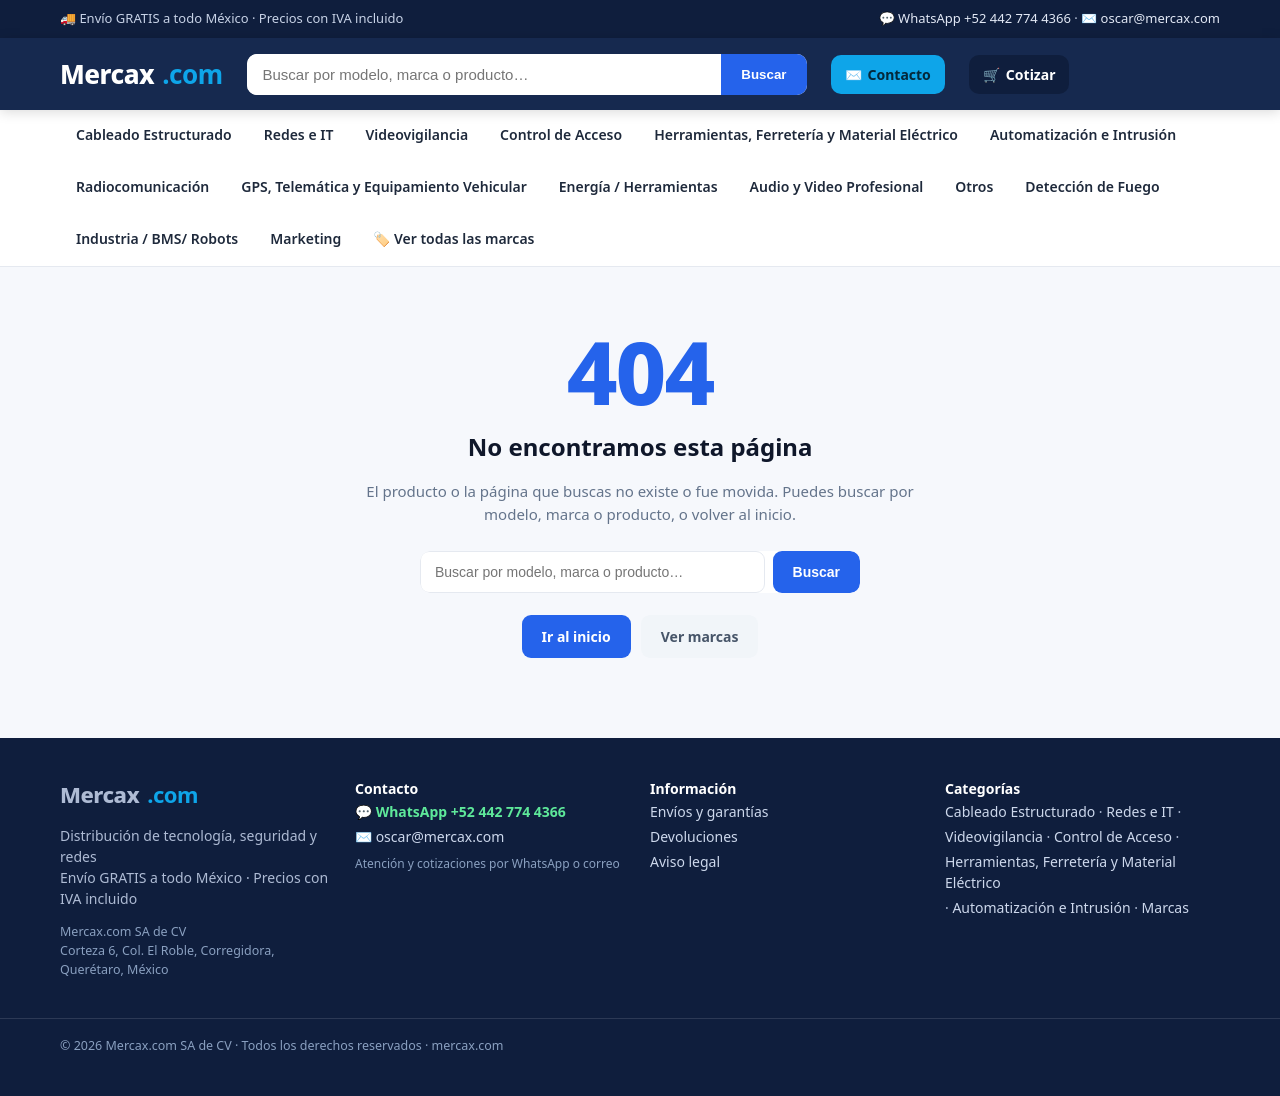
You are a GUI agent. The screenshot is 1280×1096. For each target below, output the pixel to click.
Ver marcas (700, 636)
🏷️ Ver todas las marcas (453, 238)
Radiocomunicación (142, 186)
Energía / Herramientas (638, 186)
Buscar (763, 74)
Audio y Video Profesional (837, 186)
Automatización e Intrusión (1083, 134)
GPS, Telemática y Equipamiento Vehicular (384, 186)
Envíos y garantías (709, 811)
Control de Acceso (561, 134)
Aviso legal (685, 861)
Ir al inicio (576, 636)
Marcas (1165, 907)
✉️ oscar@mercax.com (429, 836)
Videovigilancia (416, 134)
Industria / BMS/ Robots (157, 238)
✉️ (888, 74)
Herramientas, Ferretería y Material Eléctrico (806, 134)
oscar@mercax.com (1160, 18)
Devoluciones (694, 836)
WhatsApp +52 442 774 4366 (984, 18)
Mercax (141, 74)
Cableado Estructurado (154, 134)
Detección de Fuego (1092, 186)
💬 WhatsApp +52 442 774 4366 (460, 811)
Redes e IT (299, 134)
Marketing (305, 238)
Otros (974, 186)
